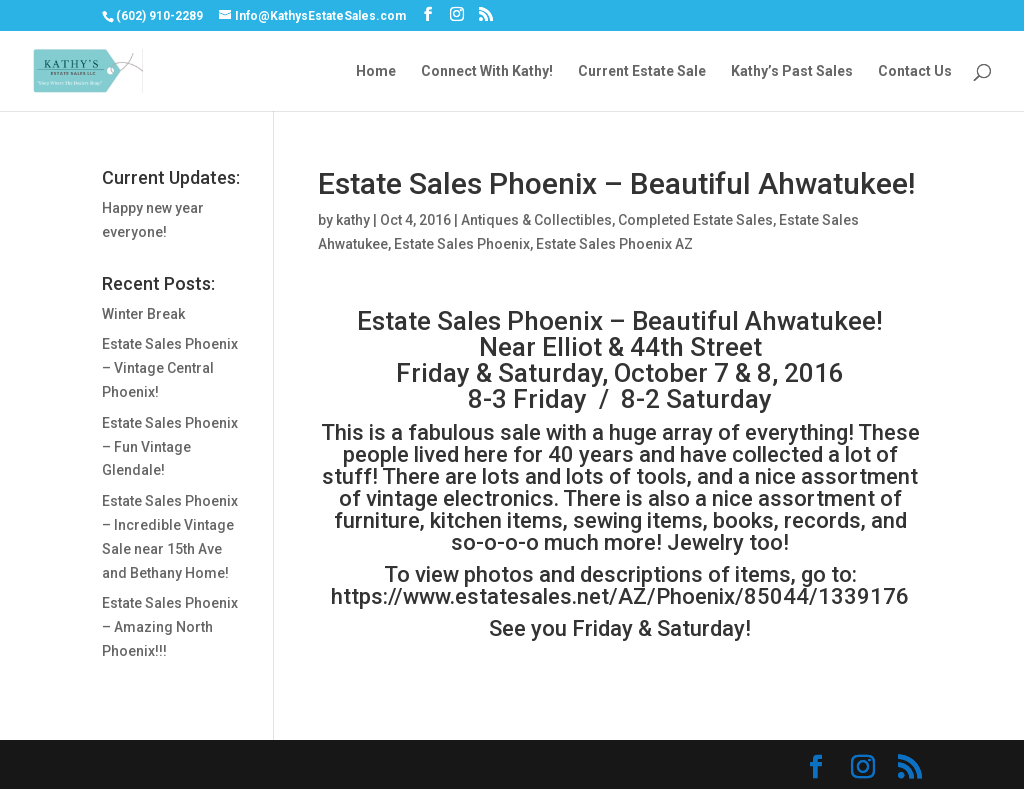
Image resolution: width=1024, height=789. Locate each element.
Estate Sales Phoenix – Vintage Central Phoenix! (170, 368)
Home (376, 71)
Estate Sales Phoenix (462, 244)
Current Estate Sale (642, 71)
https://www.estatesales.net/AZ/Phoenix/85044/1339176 (620, 596)
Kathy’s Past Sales (792, 71)
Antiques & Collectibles (536, 220)
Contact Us (915, 71)
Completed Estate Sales (695, 220)
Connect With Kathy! (487, 71)
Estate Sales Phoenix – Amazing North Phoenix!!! (170, 627)
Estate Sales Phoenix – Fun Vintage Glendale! (170, 447)
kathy (353, 220)
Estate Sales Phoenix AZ (614, 244)
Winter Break (143, 314)
